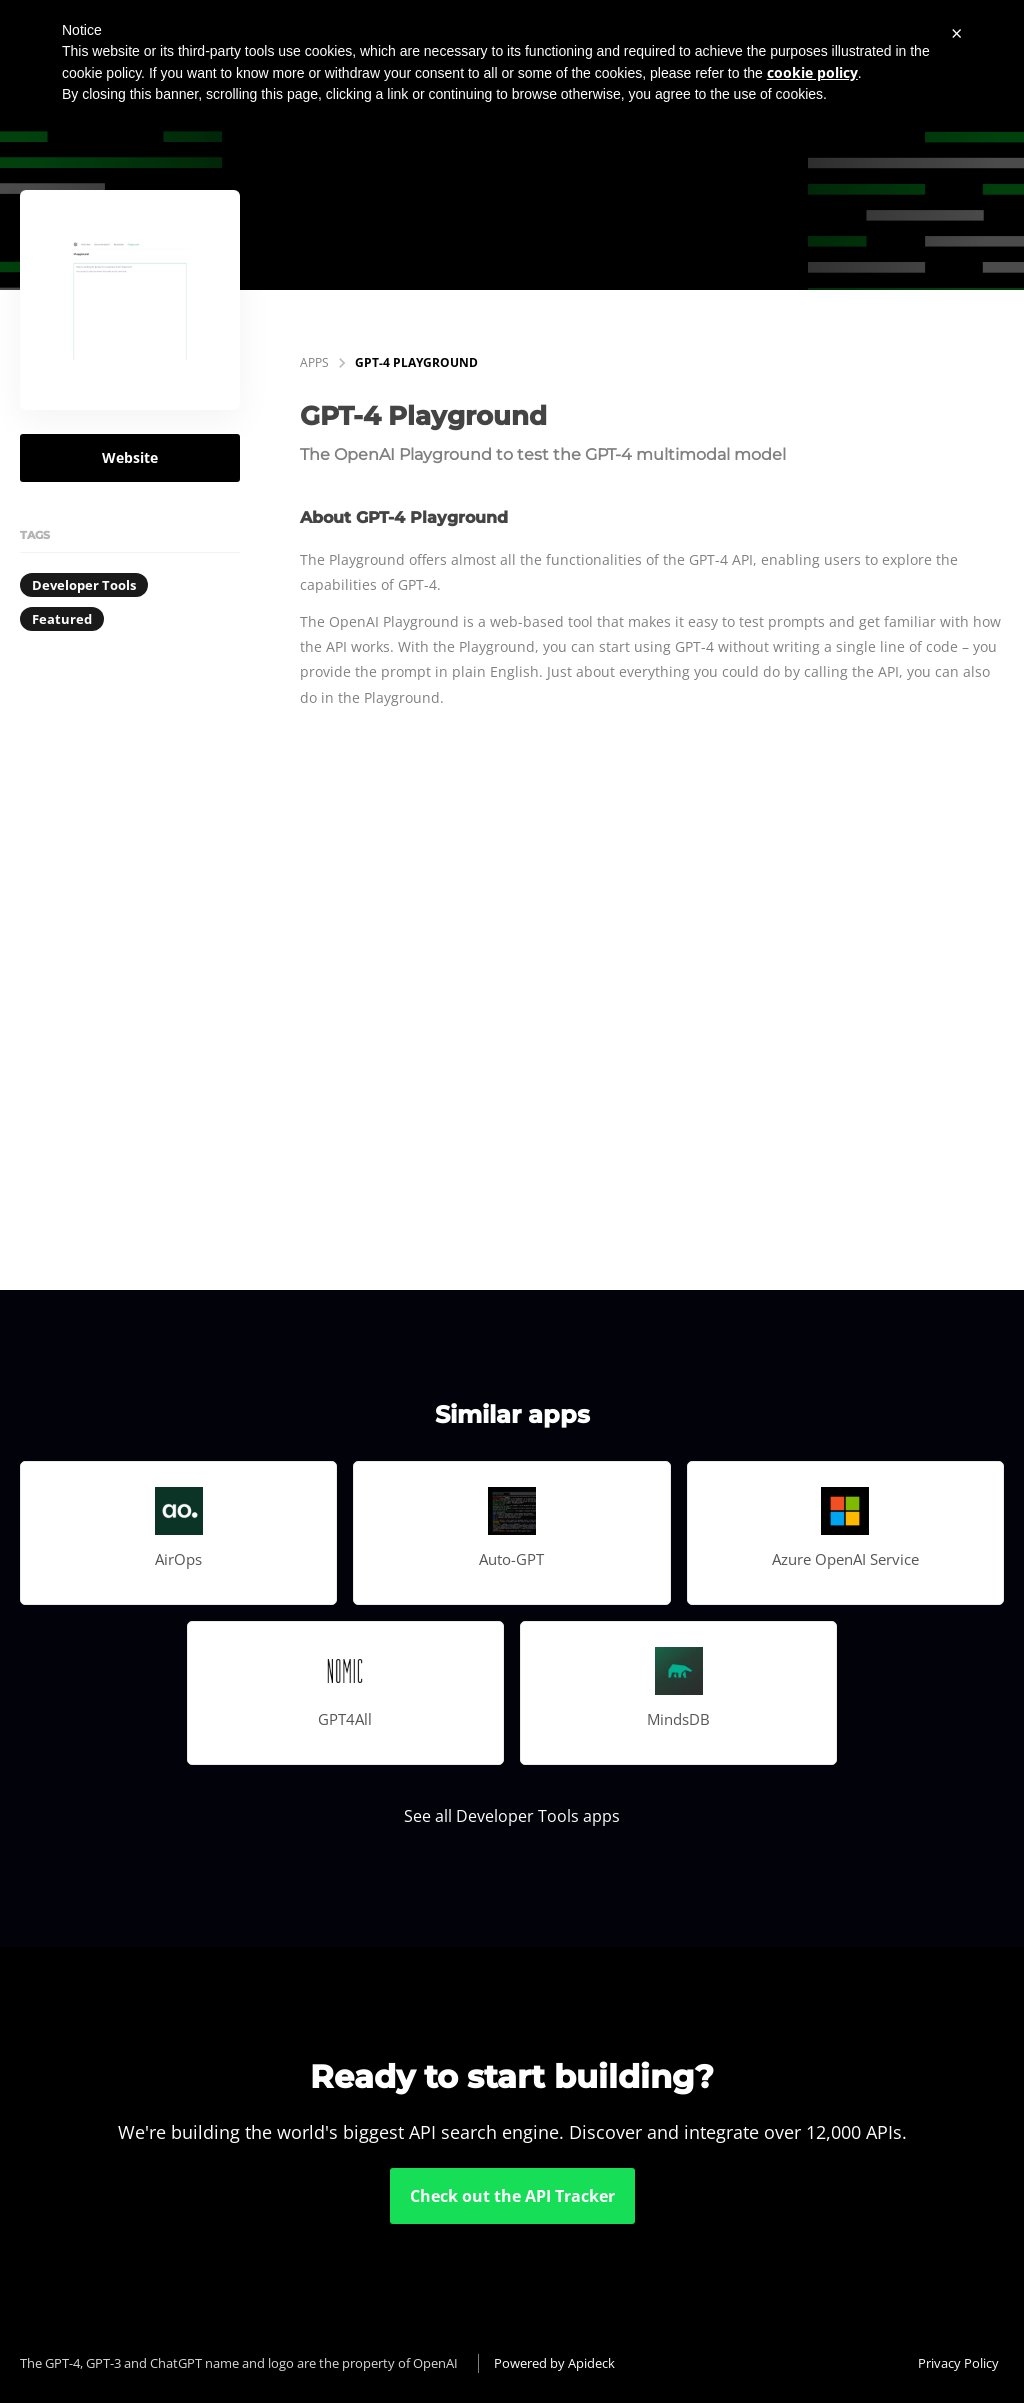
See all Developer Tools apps (512, 1816)
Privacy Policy (958, 2363)
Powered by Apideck (554, 2363)
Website (130, 457)
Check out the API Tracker (512, 2196)
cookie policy (812, 72)
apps (314, 362)
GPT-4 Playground (416, 362)
